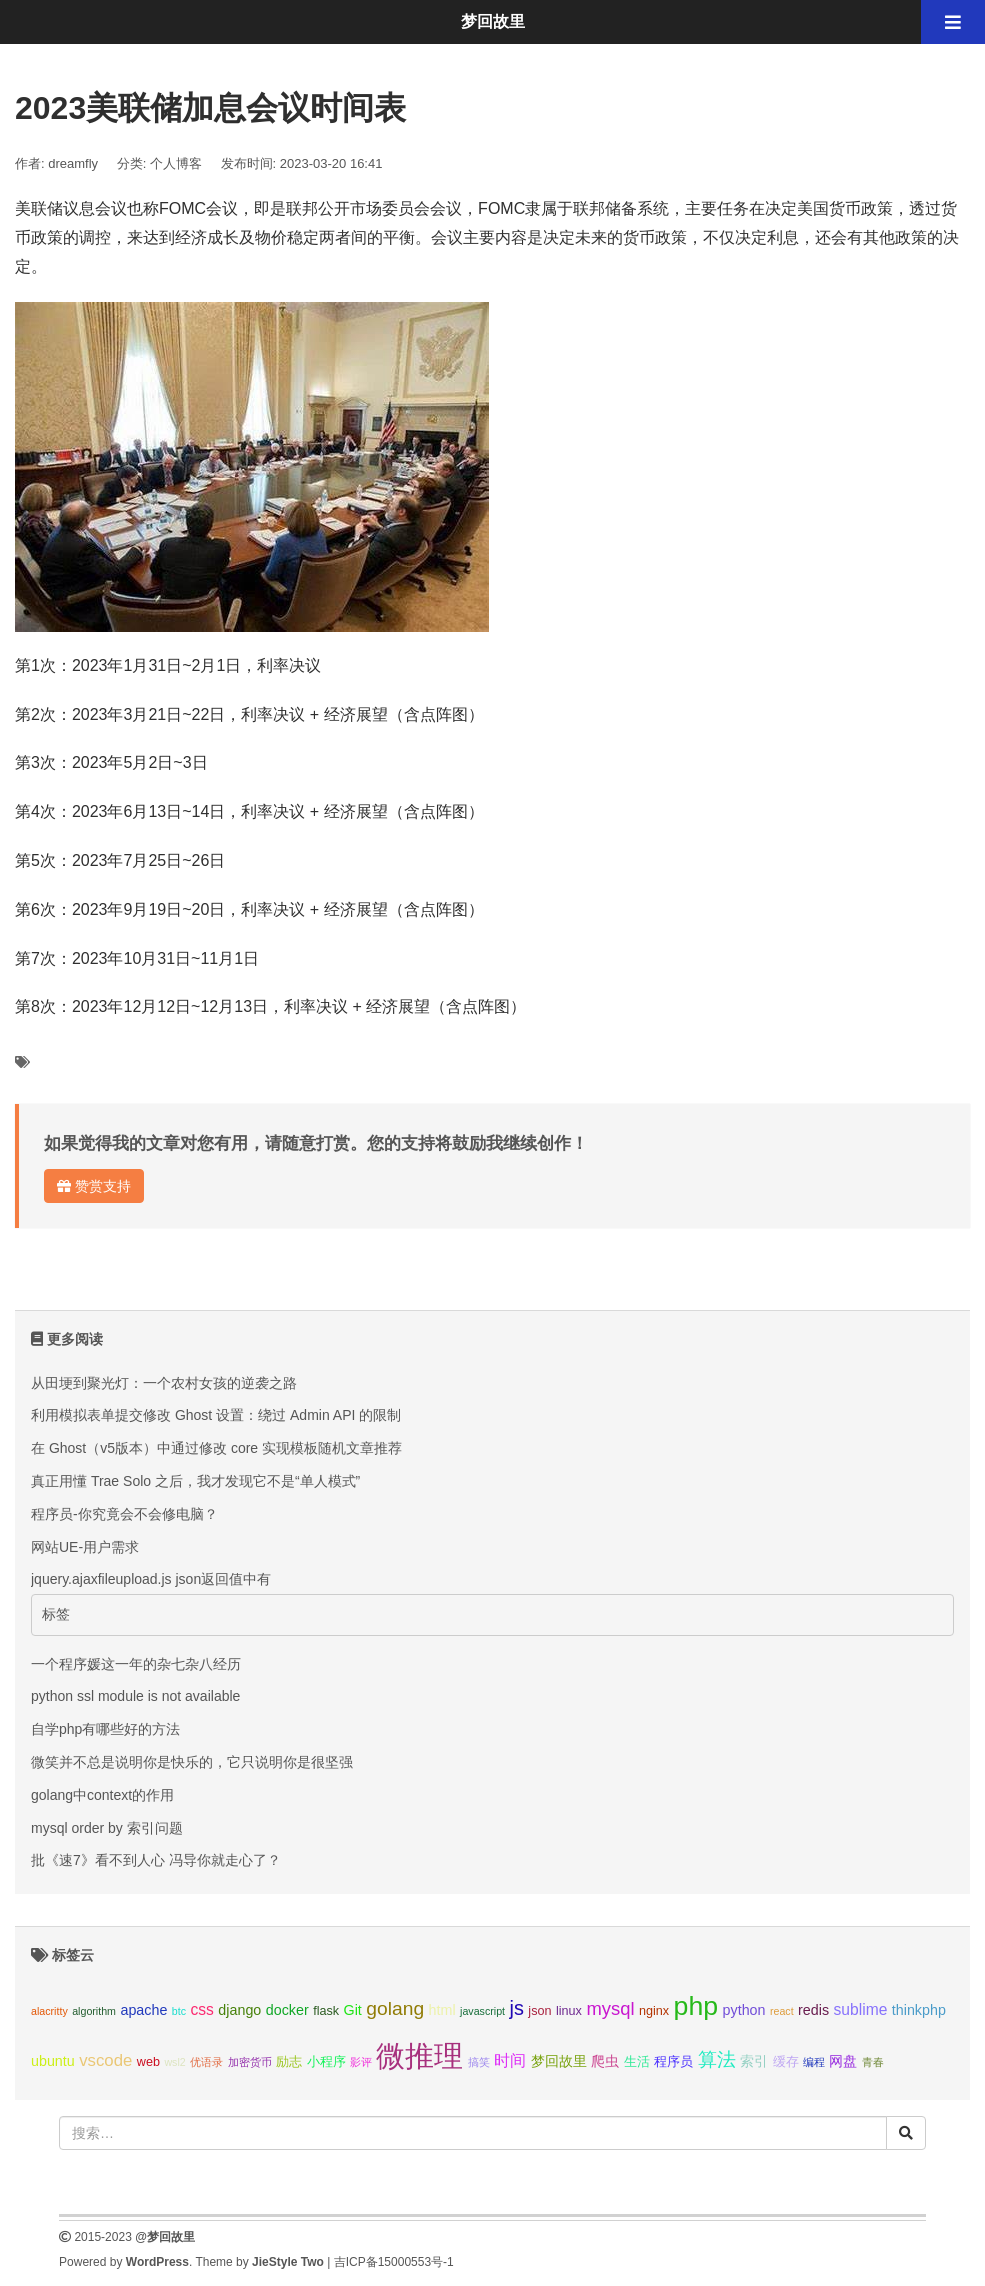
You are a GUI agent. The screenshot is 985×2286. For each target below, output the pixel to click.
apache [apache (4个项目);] (143, 2010)
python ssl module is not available (135, 1696)
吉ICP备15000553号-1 (394, 2262)
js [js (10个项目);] (516, 2008)
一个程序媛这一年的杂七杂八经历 (136, 1664)
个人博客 (176, 163)
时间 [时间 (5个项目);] (510, 2060)
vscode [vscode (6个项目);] (105, 2060)
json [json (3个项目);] (539, 2011)
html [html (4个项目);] (442, 2010)
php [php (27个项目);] (696, 2006)
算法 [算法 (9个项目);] (717, 2059)
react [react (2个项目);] (782, 2011)
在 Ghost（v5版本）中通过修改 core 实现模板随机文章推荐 (216, 1448)
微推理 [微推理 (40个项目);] (419, 2055)
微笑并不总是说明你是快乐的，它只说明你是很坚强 (192, 1762)
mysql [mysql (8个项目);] (610, 2008)
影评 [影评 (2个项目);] (361, 2062)
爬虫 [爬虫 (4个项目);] (605, 2061)
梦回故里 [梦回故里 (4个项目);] (559, 2061)
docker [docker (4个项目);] (287, 2010)
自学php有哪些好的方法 (105, 1729)
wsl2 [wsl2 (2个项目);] (174, 2062)
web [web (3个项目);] (148, 2062)
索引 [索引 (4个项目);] (754, 2061)
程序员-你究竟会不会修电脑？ (124, 1514)
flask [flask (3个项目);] (326, 2011)
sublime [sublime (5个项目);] (861, 2009)
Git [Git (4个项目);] (353, 2010)
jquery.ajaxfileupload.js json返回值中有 (151, 1579)
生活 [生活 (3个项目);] (637, 2062)
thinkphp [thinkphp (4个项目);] (919, 2010)
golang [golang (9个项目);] (395, 2008)
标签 (56, 1615)
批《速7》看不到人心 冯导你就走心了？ (156, 1860)
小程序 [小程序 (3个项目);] (326, 2062)
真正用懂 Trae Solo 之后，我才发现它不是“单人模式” (195, 1481)
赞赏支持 (94, 1186)
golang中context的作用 (102, 1795)
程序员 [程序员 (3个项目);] (673, 2062)
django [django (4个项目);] (239, 2010)
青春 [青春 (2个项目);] (873, 2062)
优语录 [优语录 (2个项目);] (206, 2062)
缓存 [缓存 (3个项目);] (786, 2062)
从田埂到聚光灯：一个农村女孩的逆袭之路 (164, 1383)
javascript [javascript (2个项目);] (482, 2011)
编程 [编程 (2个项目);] (814, 2062)
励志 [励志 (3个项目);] (289, 2062)
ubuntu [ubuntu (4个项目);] (53, 2061)
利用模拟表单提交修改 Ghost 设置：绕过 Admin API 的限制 (216, 1415)
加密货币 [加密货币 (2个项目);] (250, 2062)
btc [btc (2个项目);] (179, 2011)
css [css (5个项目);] (201, 2009)
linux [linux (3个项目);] (569, 2011)
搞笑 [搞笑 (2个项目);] (479, 2062)
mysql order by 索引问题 (107, 1828)
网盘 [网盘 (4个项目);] (843, 2061)
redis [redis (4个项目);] (813, 2010)
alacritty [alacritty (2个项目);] (49, 2011)
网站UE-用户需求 (85, 1547)
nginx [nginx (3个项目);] (654, 2011)
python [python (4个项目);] (744, 2010)
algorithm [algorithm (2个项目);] (94, 2011)
